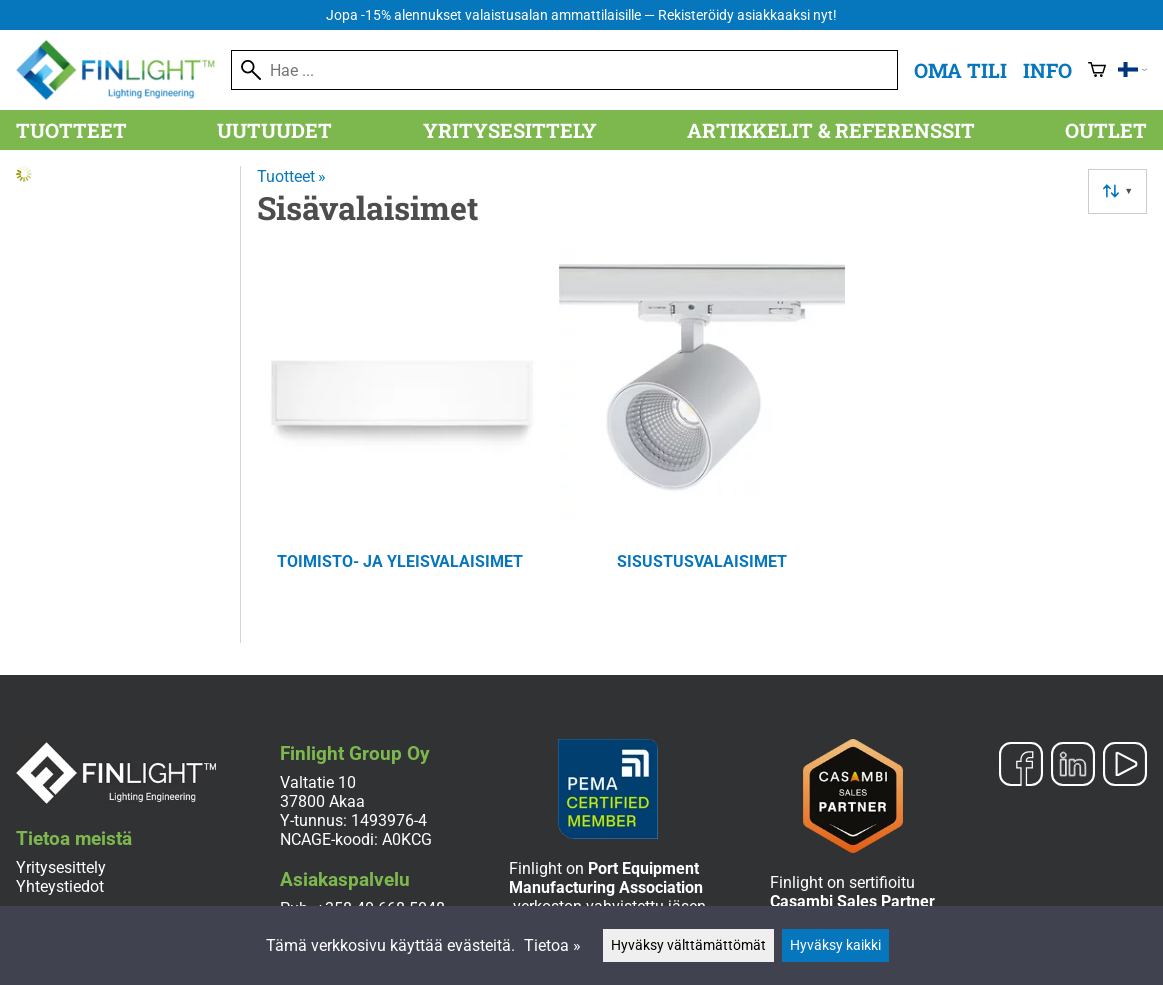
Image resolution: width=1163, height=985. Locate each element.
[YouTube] (1125, 766)
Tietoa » (552, 945)
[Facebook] (1021, 766)
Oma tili (960, 70)
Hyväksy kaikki (835, 945)
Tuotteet (71, 130)
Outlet (1106, 130)
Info (1047, 70)
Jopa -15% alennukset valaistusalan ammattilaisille (581, 15)
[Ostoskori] (1097, 70)
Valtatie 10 (318, 782)
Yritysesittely (510, 130)
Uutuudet (274, 130)
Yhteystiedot (60, 886)
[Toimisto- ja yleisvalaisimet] (400, 437)
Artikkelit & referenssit (831, 130)
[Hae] (564, 70)
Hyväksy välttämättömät (688, 945)
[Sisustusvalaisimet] (702, 437)
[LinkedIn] (1073, 766)
